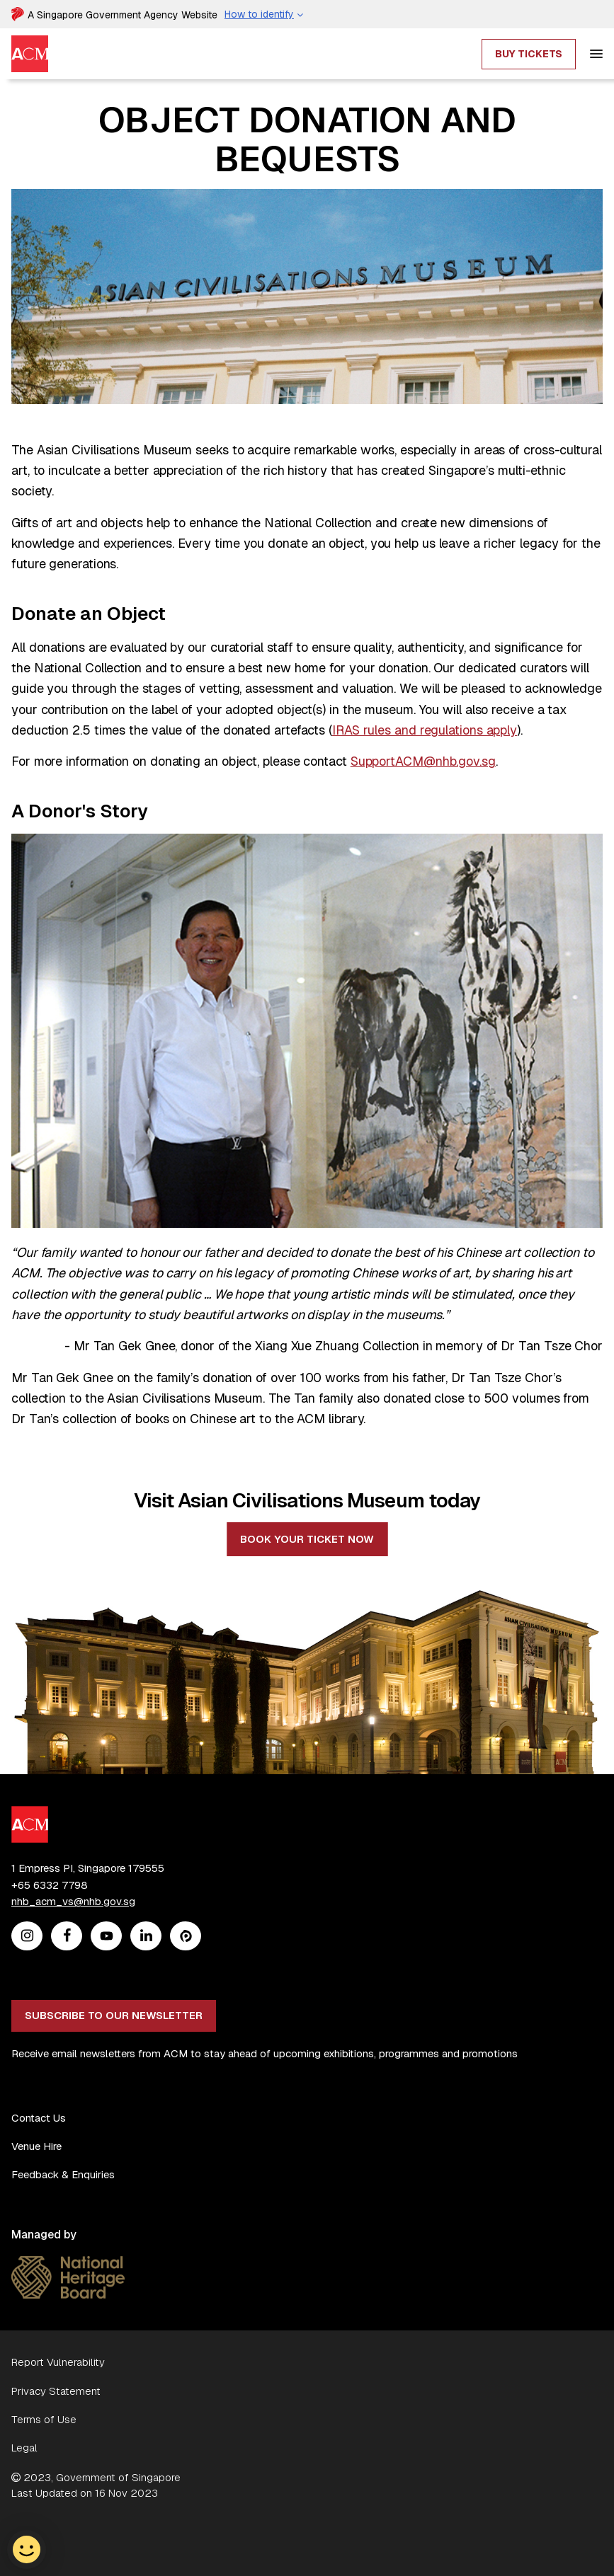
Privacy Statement (56, 2391)
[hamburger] (596, 53)
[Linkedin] (146, 1936)
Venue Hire (36, 2146)
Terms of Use (43, 2419)
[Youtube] (106, 1936)
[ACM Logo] (29, 1814)
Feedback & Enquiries (63, 2174)
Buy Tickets (528, 53)
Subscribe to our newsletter (114, 2015)
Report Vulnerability (58, 2362)
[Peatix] (185, 1936)
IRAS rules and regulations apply (424, 730)
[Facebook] (67, 1936)
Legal (24, 2447)
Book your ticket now (307, 1539)
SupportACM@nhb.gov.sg (423, 761)
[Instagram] (27, 1936)
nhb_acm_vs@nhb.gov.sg (73, 1901)
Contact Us (38, 2117)
